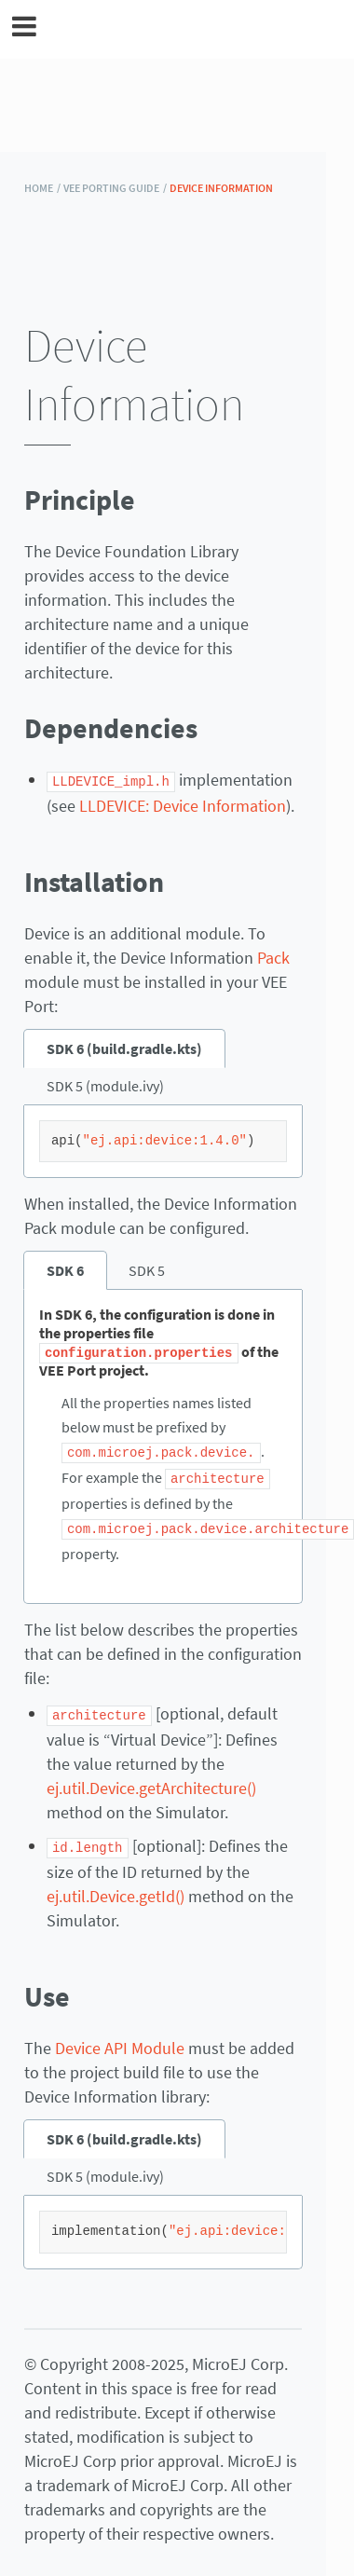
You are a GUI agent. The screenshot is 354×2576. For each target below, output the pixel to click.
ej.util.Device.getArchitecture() (151, 1783)
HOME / (42, 188)
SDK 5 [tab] (147, 1269)
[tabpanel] (163, 1141)
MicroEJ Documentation (189, 29)
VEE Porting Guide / (115, 188)
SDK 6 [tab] (65, 1269)
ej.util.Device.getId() (115, 1890)
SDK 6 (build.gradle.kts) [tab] (124, 1047)
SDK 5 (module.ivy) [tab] (105, 1085)
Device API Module (119, 2042)
